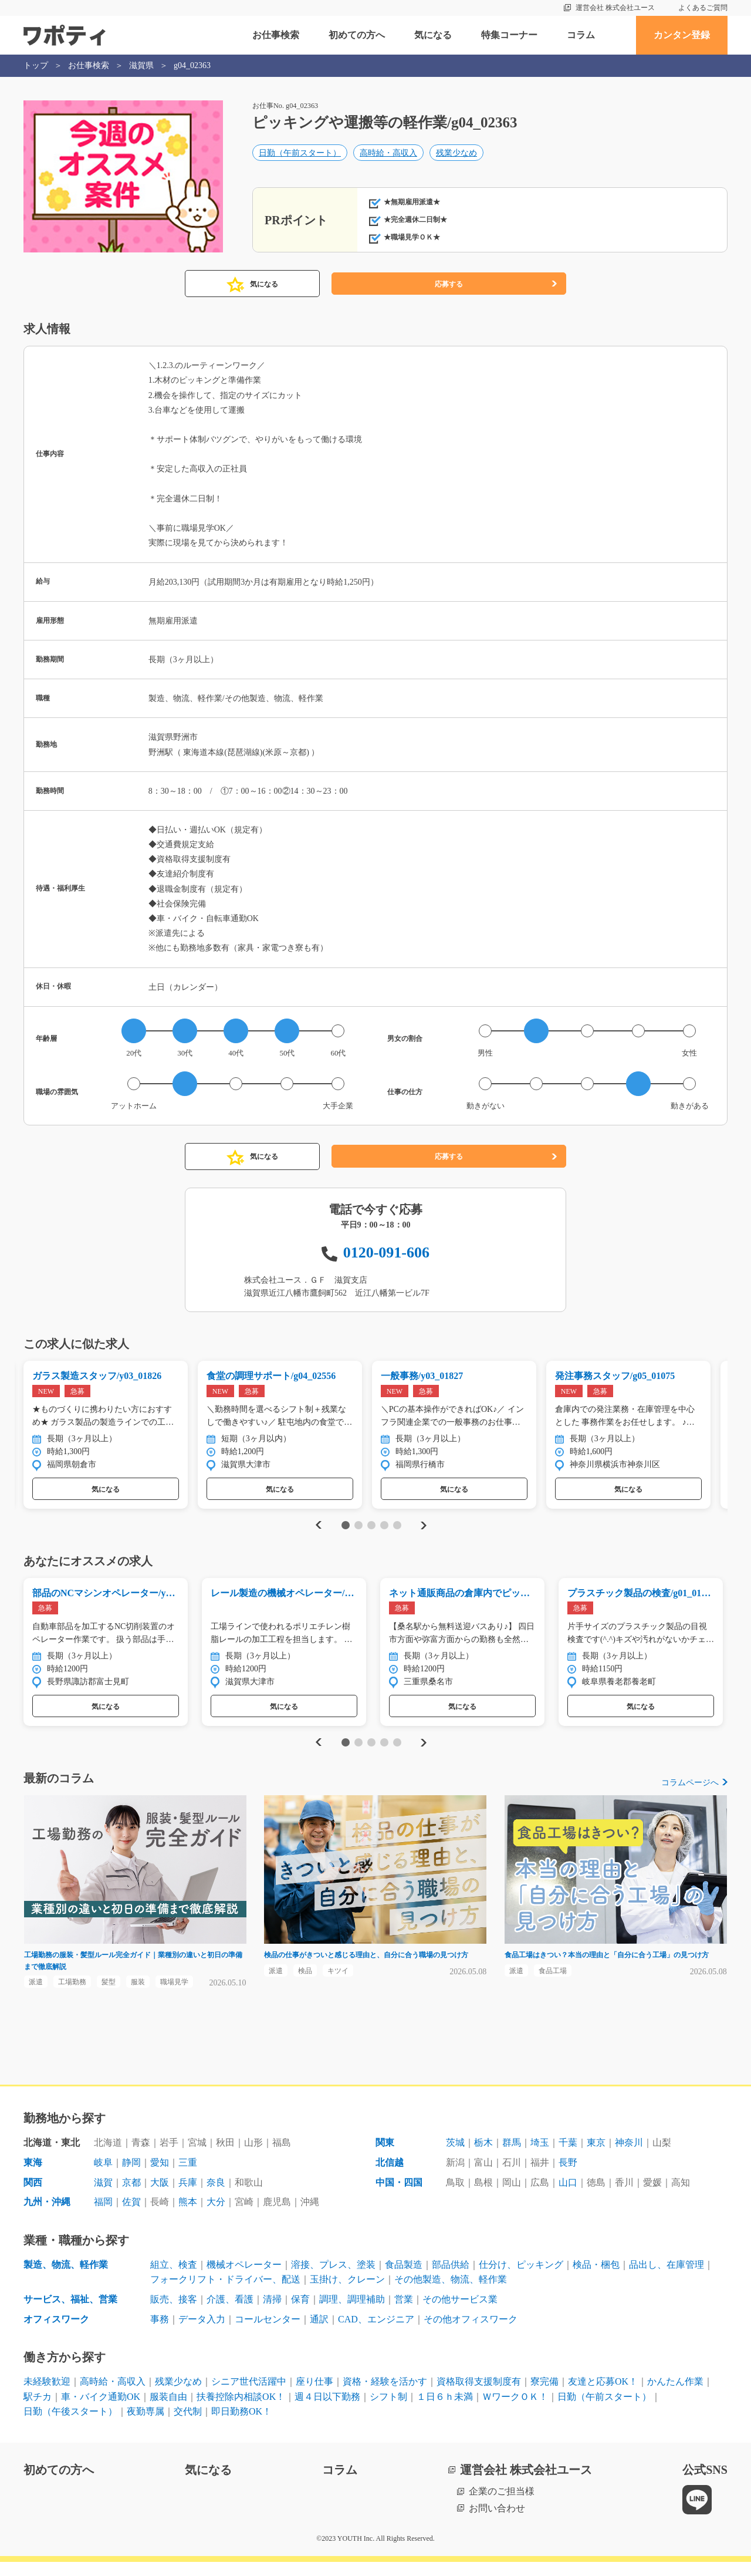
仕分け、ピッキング (521, 2279)
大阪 (159, 2196)
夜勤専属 (145, 2425)
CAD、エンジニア (376, 2333)
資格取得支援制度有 (479, 2395)
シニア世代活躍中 (248, 2395)
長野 (568, 2176)
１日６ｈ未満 (445, 2411)
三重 (187, 2176)
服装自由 (168, 2411)
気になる (433, 35)
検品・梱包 (596, 2279)
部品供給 (450, 2279)
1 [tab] (345, 1529)
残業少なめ (456, 156)
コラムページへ (690, 1790)
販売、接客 (173, 2313)
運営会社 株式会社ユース (615, 8)
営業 (403, 2313)
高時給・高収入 (388, 156)
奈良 (216, 2196)
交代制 (188, 2425)
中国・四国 (399, 2196)
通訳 (319, 2333)
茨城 (455, 2157)
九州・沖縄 (46, 2216)
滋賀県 (141, 65)
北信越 (390, 2176)
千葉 (568, 2157)
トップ (35, 65)
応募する (449, 284)
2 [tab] (358, 1529)
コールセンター (267, 2333)
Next (423, 1529)
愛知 (159, 2176)
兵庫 (187, 2196)
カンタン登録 (682, 35)
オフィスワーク (56, 2333)
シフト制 (388, 2411)
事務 (159, 2333)
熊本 (187, 2216)
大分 (216, 2216)
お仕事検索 (275, 35)
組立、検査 (173, 2279)
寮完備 (544, 2395)
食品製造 (403, 2279)
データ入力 (201, 2333)
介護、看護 (230, 2313)
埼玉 (539, 2157)
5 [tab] (397, 1529)
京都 (131, 2196)
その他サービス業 (460, 2313)
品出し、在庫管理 (666, 2279)
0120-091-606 (386, 1252)
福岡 (103, 2216)
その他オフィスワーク (470, 2333)
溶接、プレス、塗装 (333, 2279)
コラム (581, 35)
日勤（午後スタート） (70, 2425)
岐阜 (103, 2176)
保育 (300, 2313)
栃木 (483, 2157)
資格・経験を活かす (385, 2395)
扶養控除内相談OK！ (241, 2411)
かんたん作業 (675, 2395)
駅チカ (37, 2411)
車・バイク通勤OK (100, 2411)
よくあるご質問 (703, 8)
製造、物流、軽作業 (65, 2279)
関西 (32, 2196)
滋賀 (103, 2196)
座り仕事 (314, 2395)
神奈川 (629, 2157)
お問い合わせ (497, 2522)
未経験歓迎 (46, 2395)
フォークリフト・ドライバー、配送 (225, 2293)
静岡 (131, 2176)
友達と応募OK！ (603, 2395)
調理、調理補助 (352, 2313)
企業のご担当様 (502, 2505)
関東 (385, 2157)
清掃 (272, 2313)
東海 (32, 2176)
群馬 (511, 2157)
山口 (568, 2196)
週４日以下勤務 (327, 2411)
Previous (317, 1529)
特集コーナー (509, 35)
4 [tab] (384, 1529)
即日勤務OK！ (241, 2425)
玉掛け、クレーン (347, 2293)
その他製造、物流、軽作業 (450, 2293)
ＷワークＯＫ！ (515, 2411)
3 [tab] (371, 1529)
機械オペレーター (244, 2279)
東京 (596, 2157)
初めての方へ (357, 35)
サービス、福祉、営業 (70, 2313)
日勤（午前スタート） (300, 156)
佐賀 (131, 2216)
